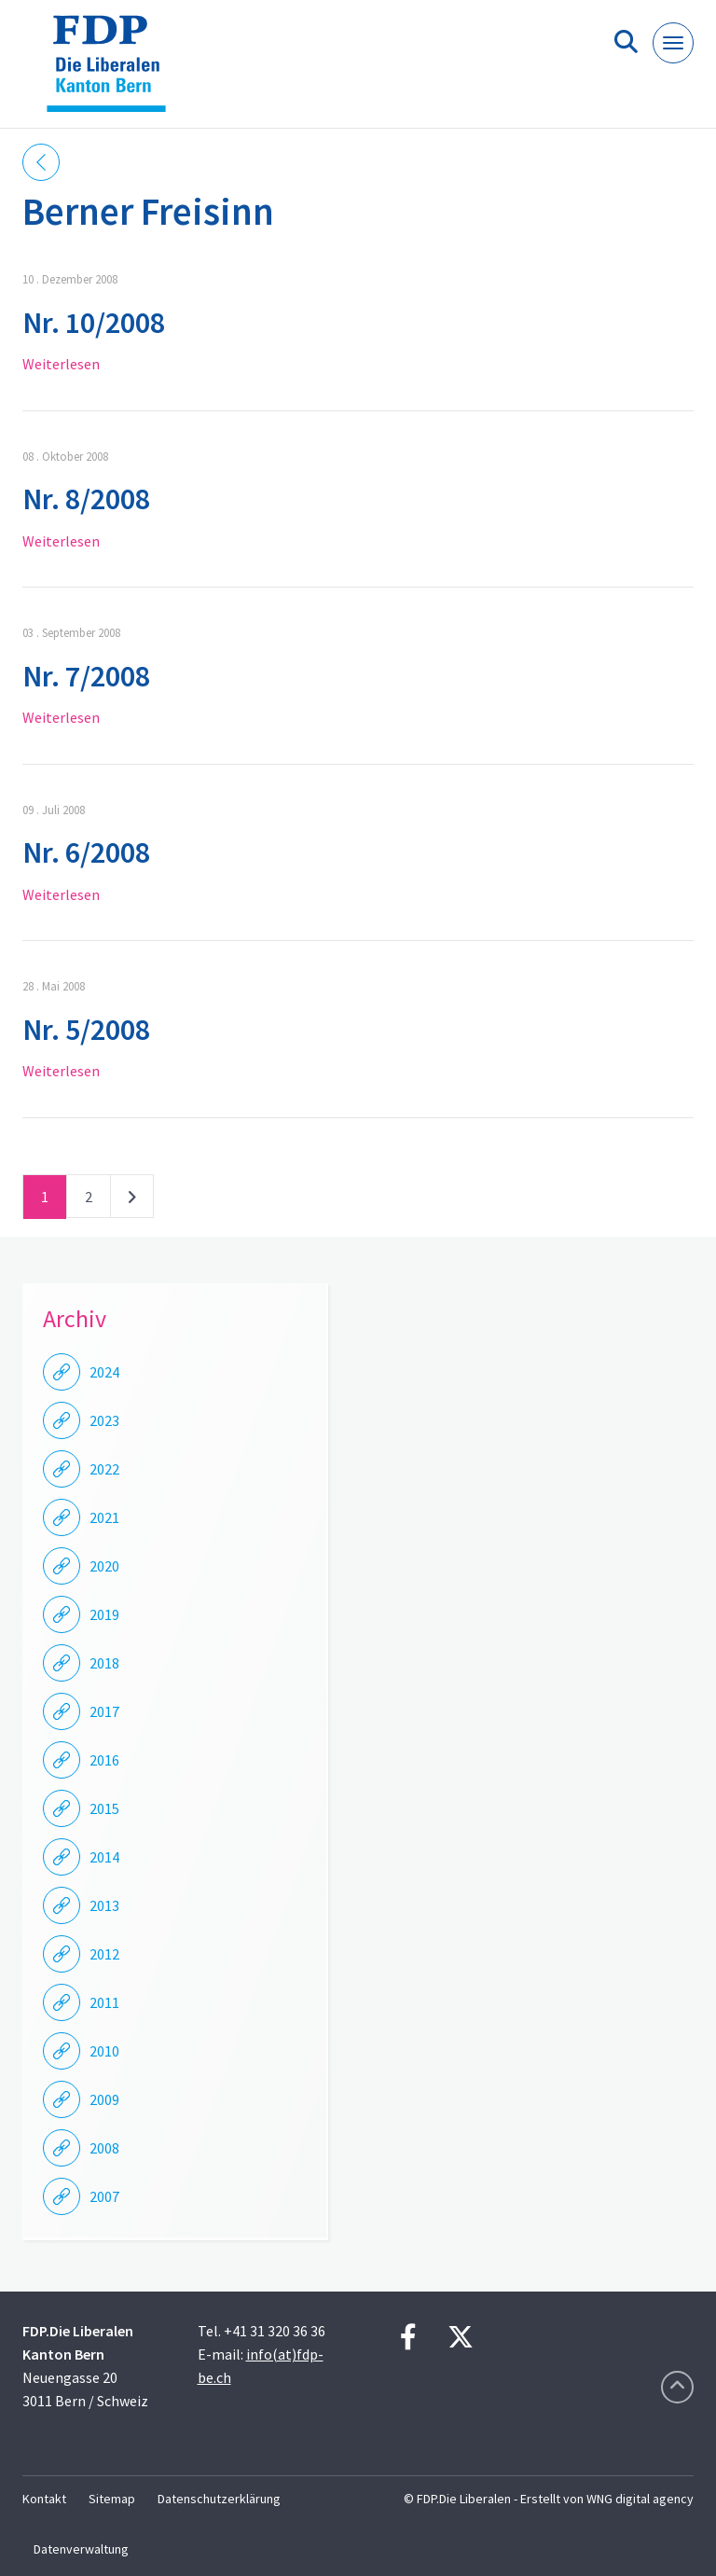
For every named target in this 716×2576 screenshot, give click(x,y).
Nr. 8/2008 (86, 499)
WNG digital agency (640, 2498)
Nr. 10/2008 (93, 322)
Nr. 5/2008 (86, 1029)
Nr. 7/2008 (86, 676)
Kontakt (44, 2498)
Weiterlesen (61, 363)
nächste (132, 1200)
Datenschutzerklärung (219, 2498)
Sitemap (112, 2498)
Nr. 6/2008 (86, 852)
